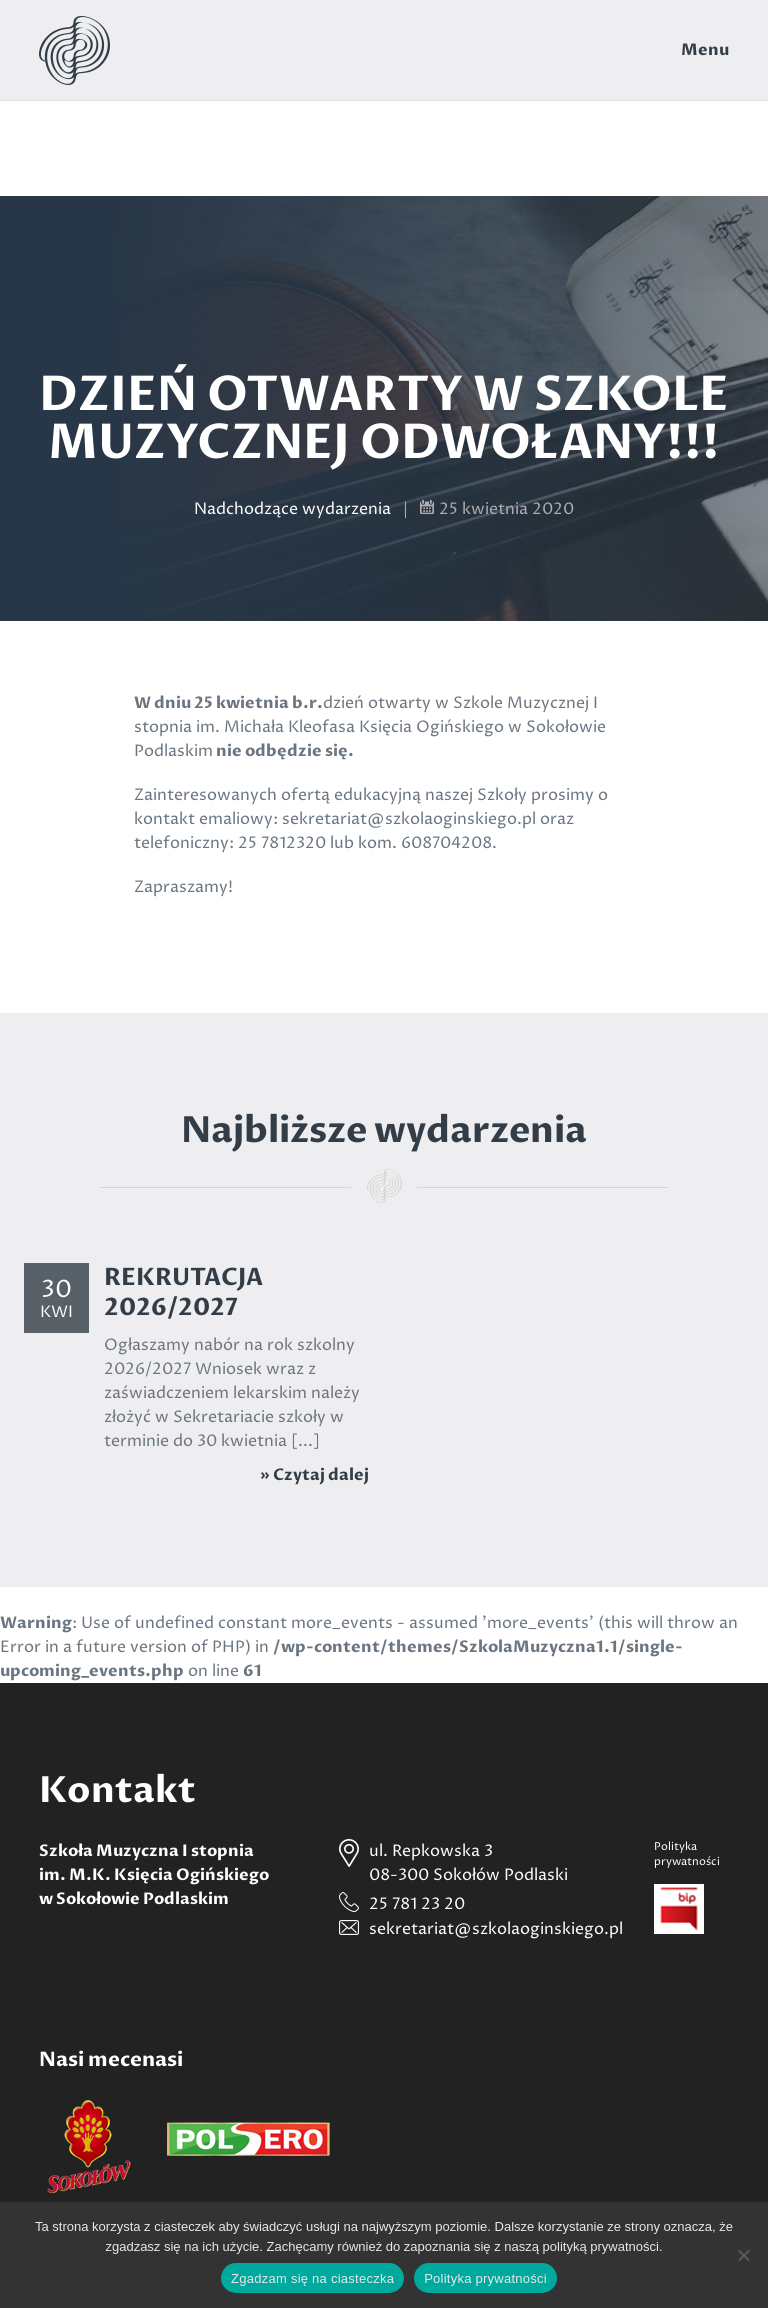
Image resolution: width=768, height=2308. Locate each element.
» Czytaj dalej (314, 1475)
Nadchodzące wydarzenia (292, 509)
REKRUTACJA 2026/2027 (183, 1292)
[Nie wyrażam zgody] (743, 2255)
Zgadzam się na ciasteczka (312, 2278)
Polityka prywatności (485, 2278)
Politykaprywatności (687, 1854)
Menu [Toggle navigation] (705, 50)
